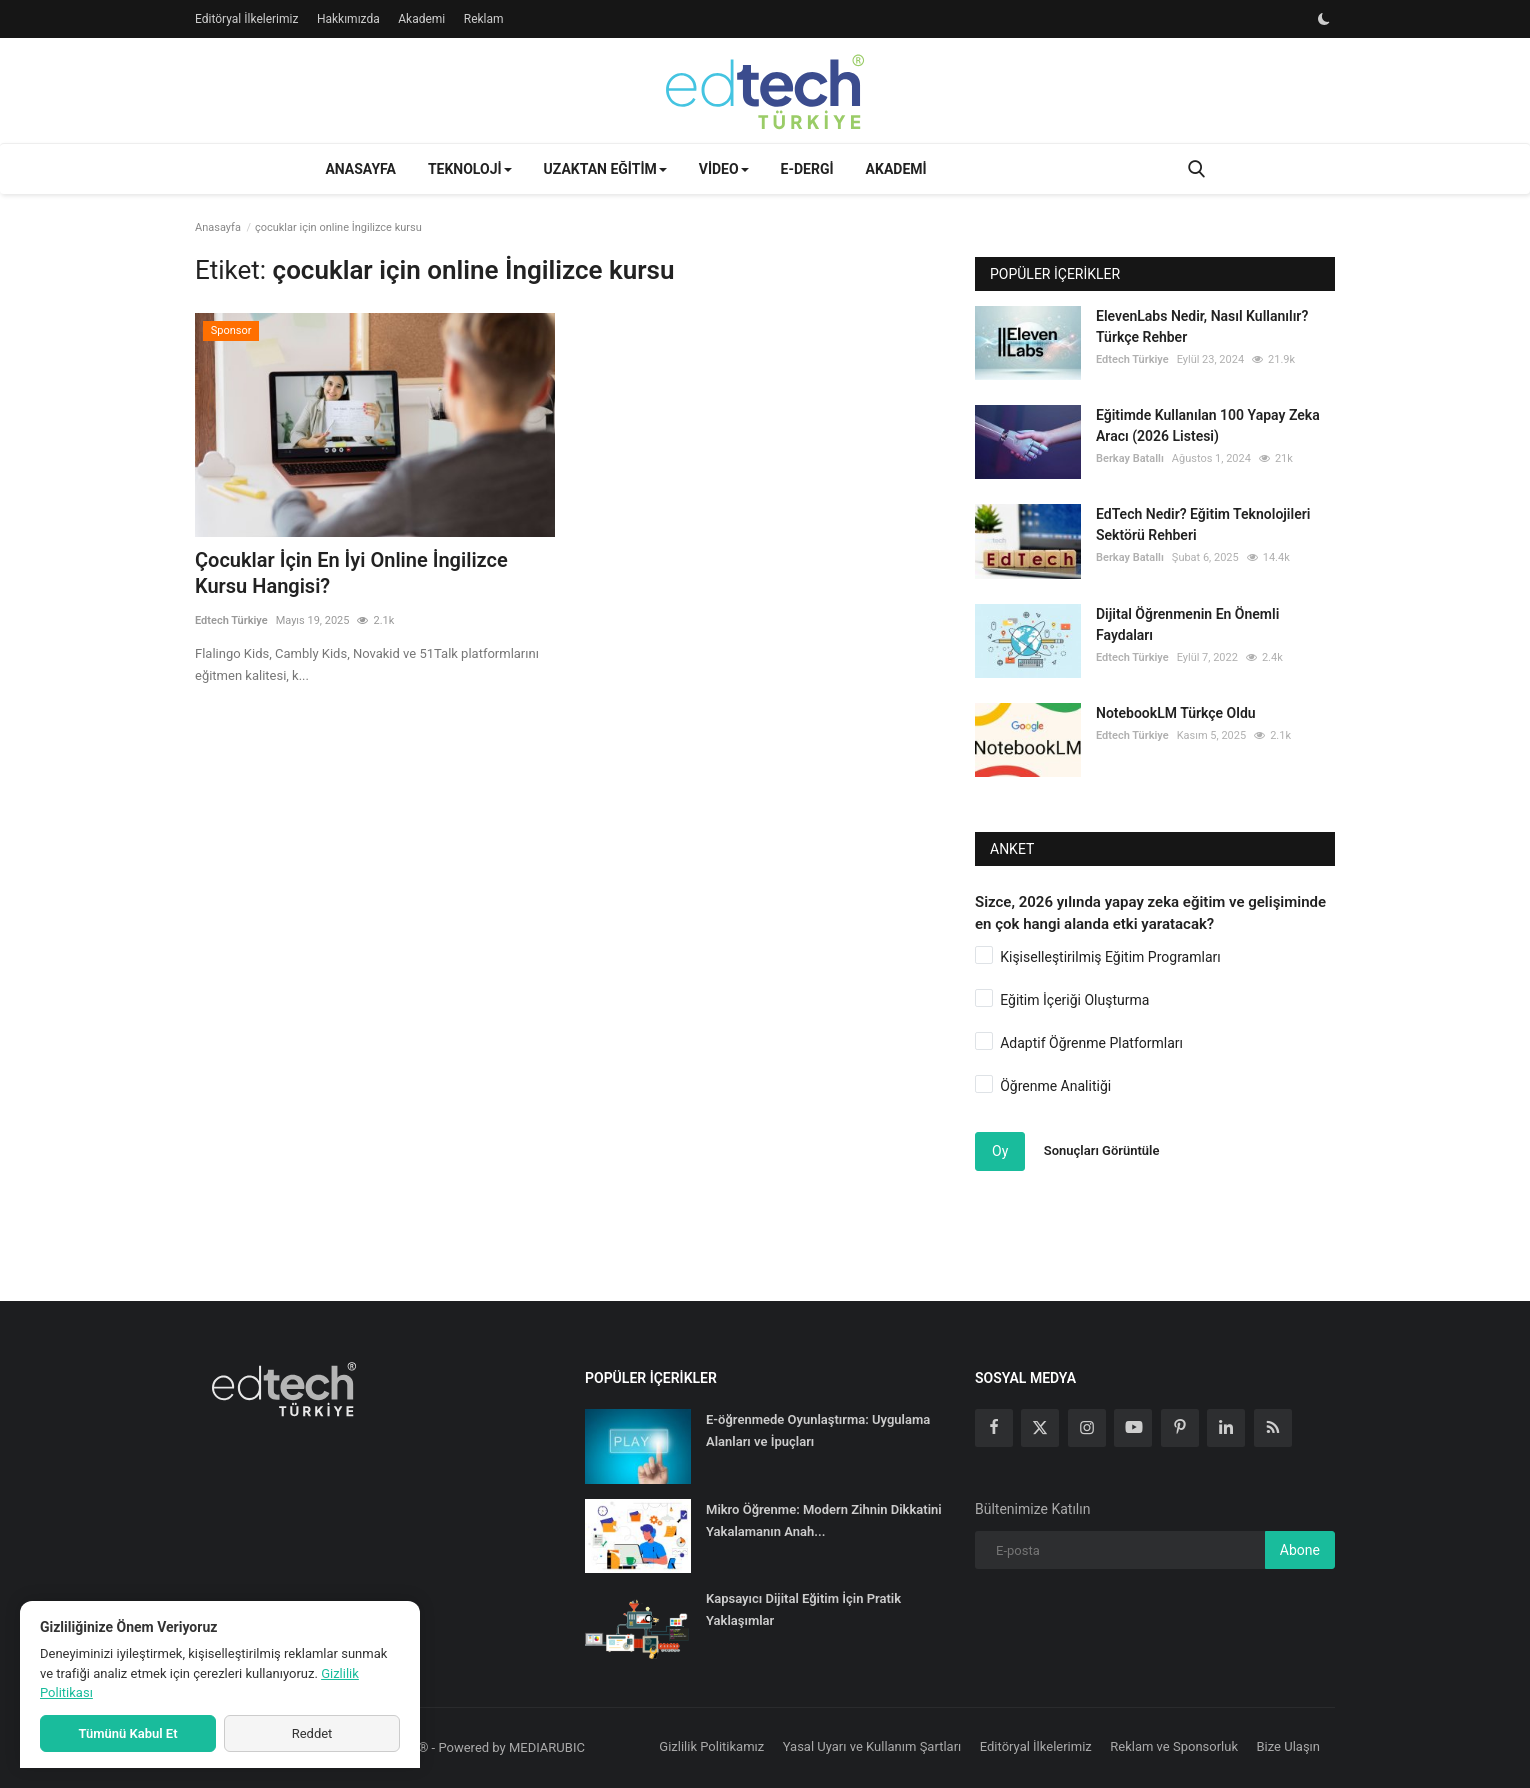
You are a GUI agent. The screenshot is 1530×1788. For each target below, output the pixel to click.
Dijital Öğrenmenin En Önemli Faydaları (1187, 624)
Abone (1300, 1550)
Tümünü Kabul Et (127, 1733)
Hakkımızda (348, 19)
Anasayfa (360, 169)
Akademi (421, 19)
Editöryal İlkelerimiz (246, 19)
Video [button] (724, 169)
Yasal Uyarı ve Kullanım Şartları (872, 1746)
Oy (1000, 1151)
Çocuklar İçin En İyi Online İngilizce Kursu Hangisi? (351, 573)
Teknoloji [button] (470, 169)
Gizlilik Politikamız (711, 1746)
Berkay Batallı (1130, 458)
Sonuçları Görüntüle (1102, 1150)
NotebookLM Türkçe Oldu (1176, 713)
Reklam (484, 19)
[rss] (1273, 1428)
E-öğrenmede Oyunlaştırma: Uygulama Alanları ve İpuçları (818, 1430)
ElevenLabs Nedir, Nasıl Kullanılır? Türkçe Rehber (1202, 326)
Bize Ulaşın (1289, 1746)
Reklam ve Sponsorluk (1174, 1746)
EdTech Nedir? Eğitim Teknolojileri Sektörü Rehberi (1203, 524)
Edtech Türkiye (231, 620)
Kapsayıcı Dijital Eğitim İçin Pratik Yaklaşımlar (803, 1609)
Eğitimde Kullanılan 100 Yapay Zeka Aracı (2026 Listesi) (1208, 425)
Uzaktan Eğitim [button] (605, 169)
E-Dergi (807, 169)
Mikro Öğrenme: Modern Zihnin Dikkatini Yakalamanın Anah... (824, 1520)
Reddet (312, 1733)
